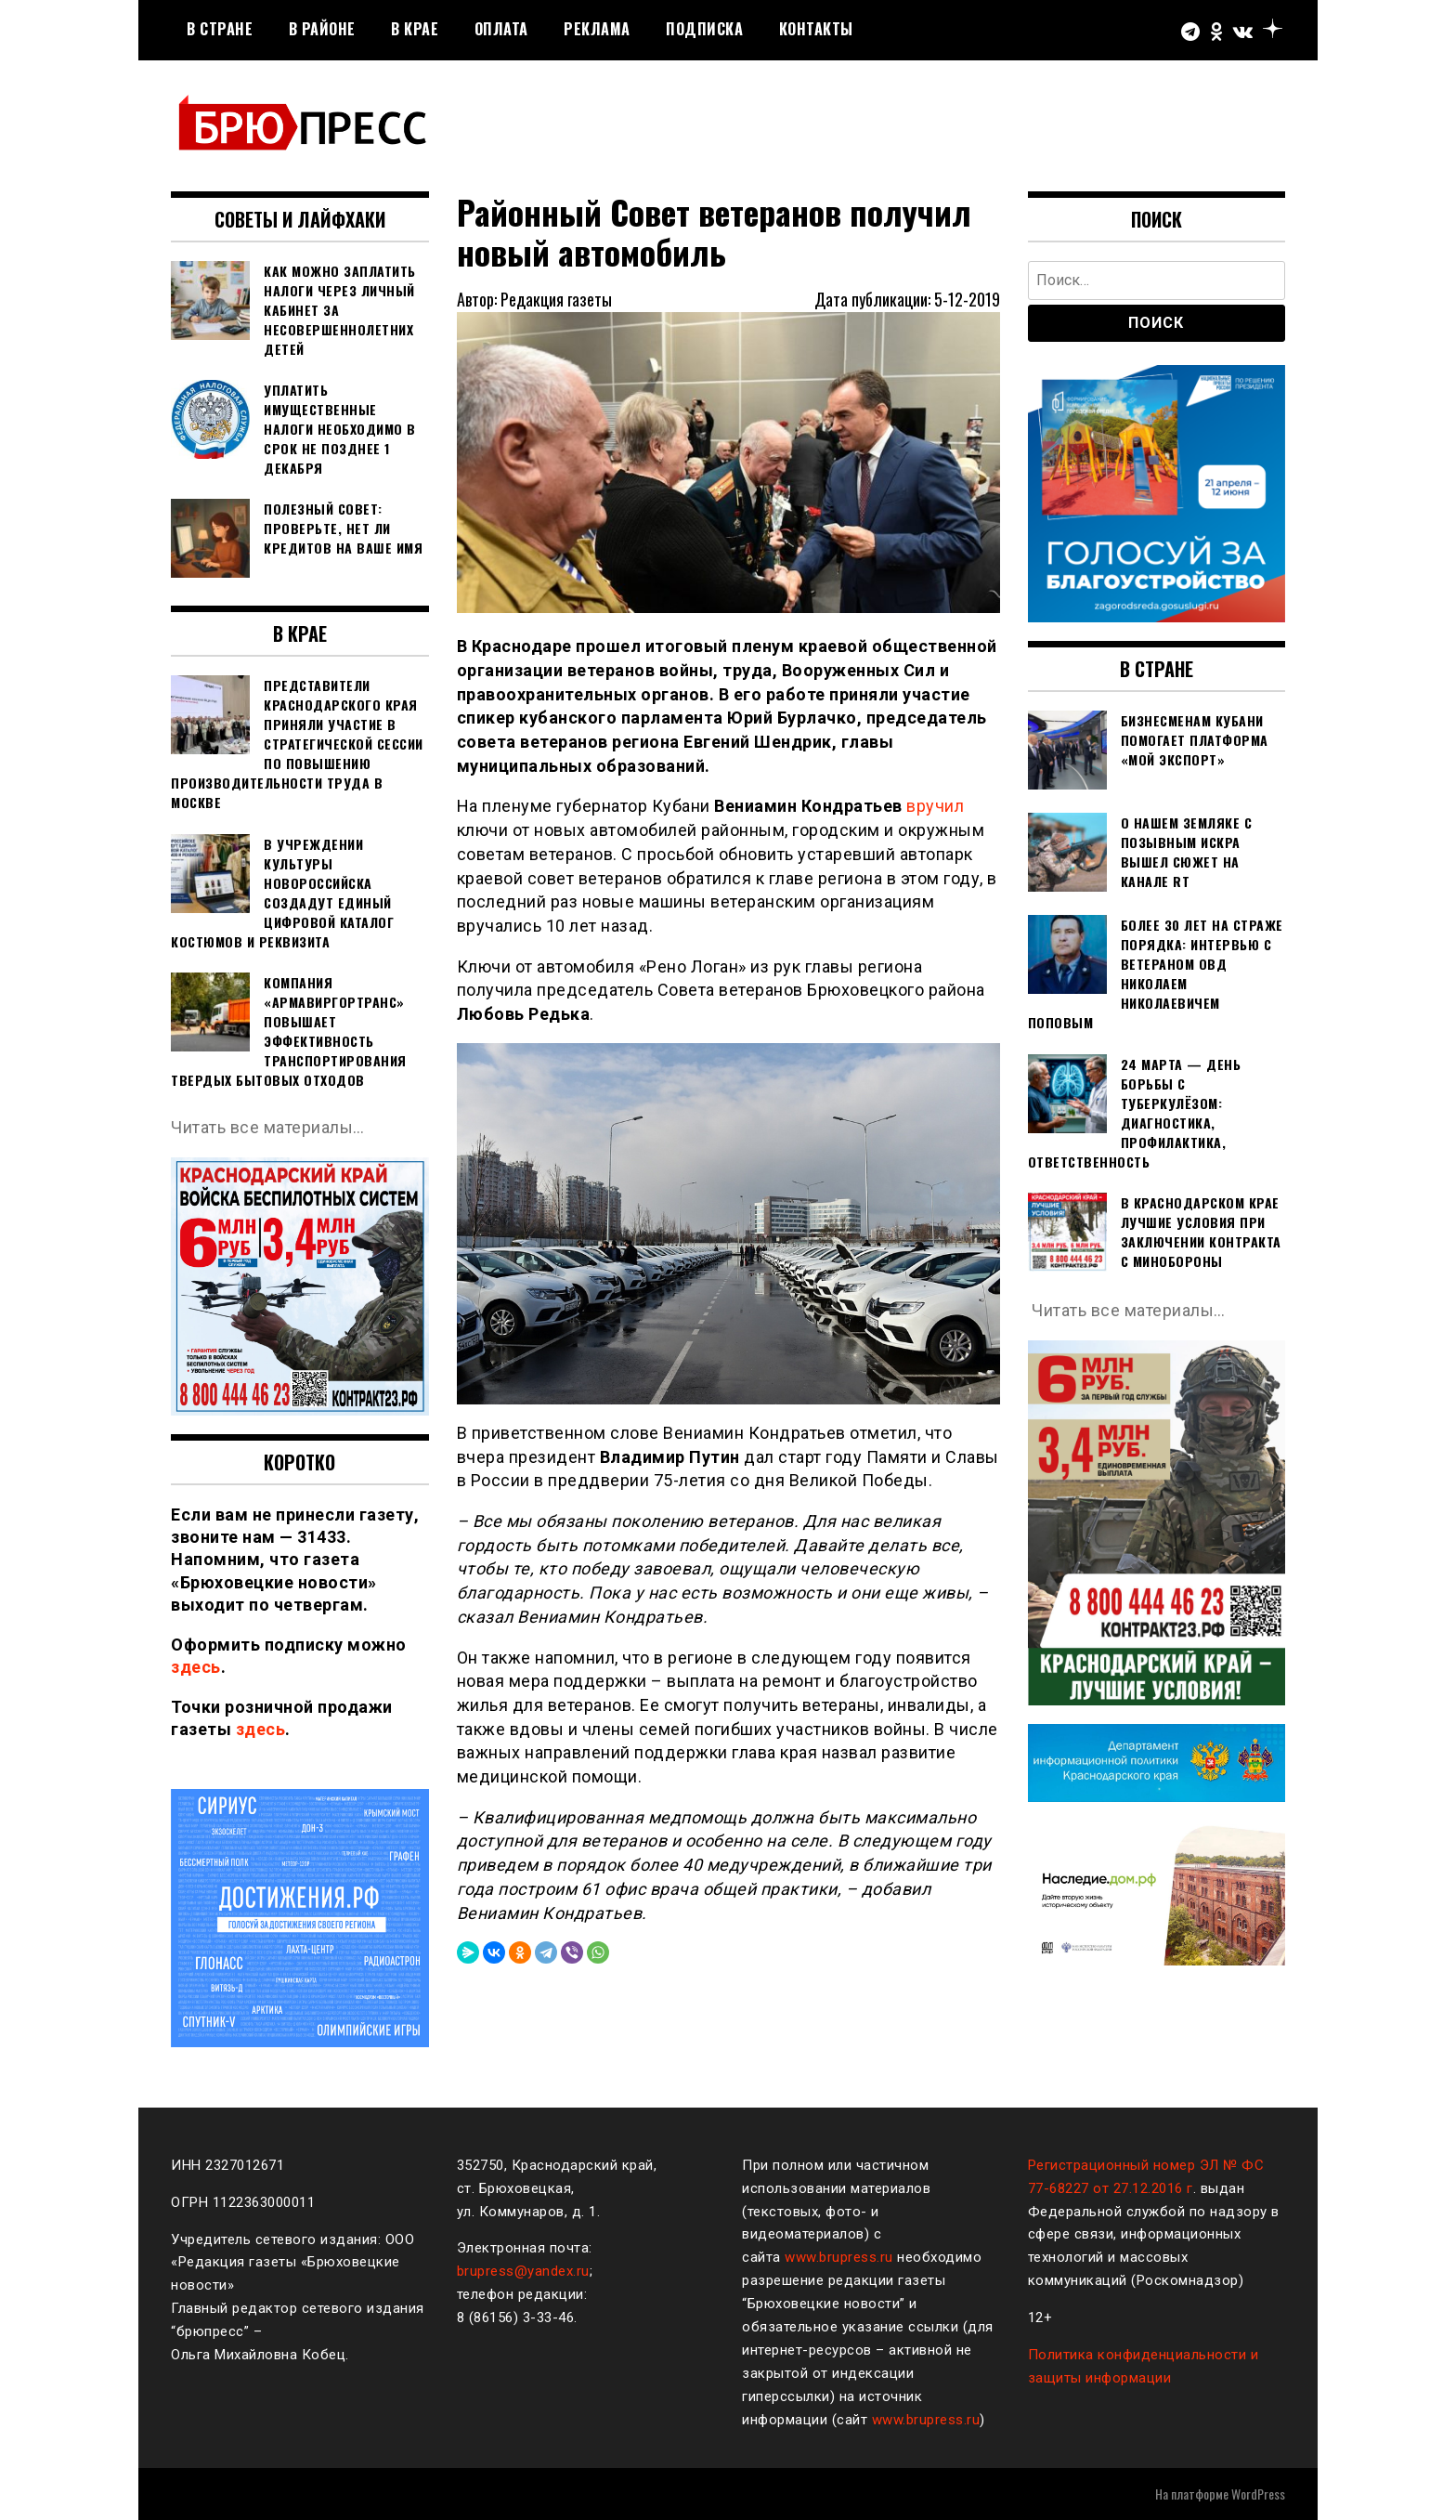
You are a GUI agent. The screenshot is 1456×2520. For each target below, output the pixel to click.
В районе (322, 29)
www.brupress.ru (839, 2257)
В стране (220, 29)
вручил (935, 806)
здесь (196, 1667)
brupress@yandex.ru (523, 2271)
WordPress (1258, 2493)
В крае (414, 29)
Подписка (704, 29)
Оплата (501, 29)
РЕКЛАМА (597, 29)
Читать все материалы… (268, 1127)
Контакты (816, 29)
